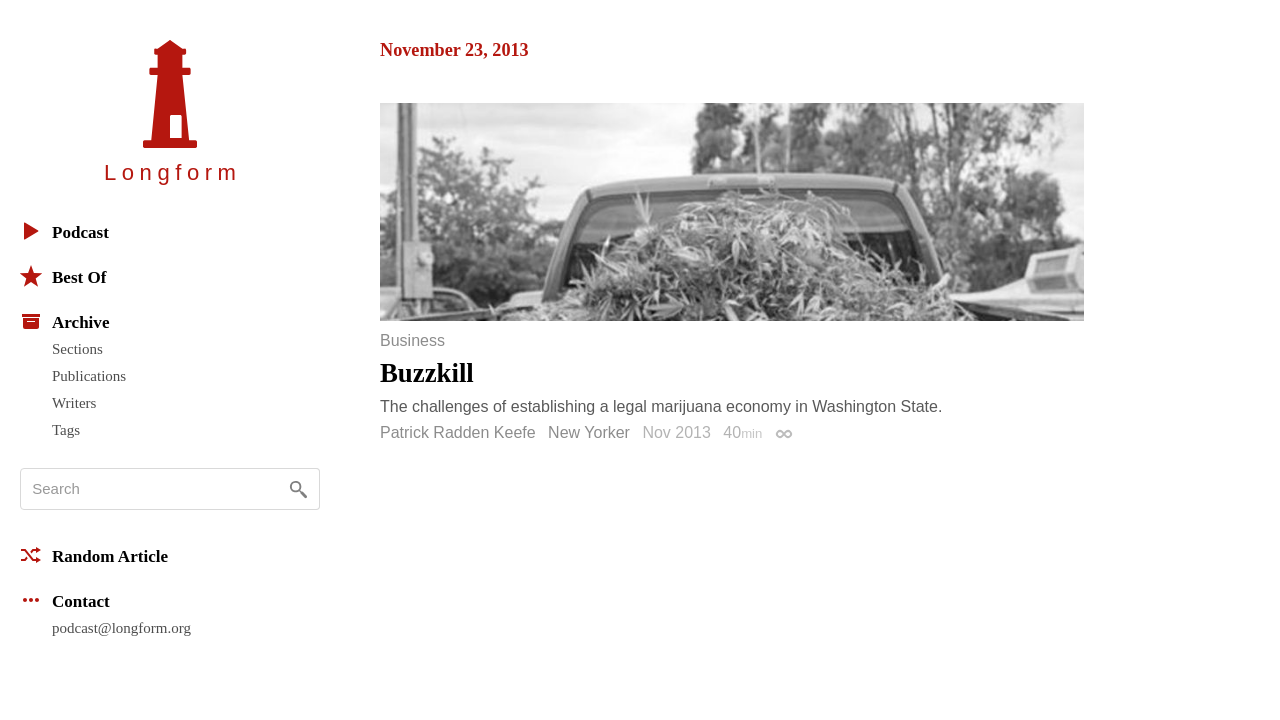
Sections (77, 349)
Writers (74, 403)
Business (412, 341)
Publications (89, 376)
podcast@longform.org (121, 628)
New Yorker (589, 432)
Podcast (64, 231)
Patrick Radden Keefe (458, 432)
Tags (66, 430)
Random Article (94, 555)
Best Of (63, 276)
